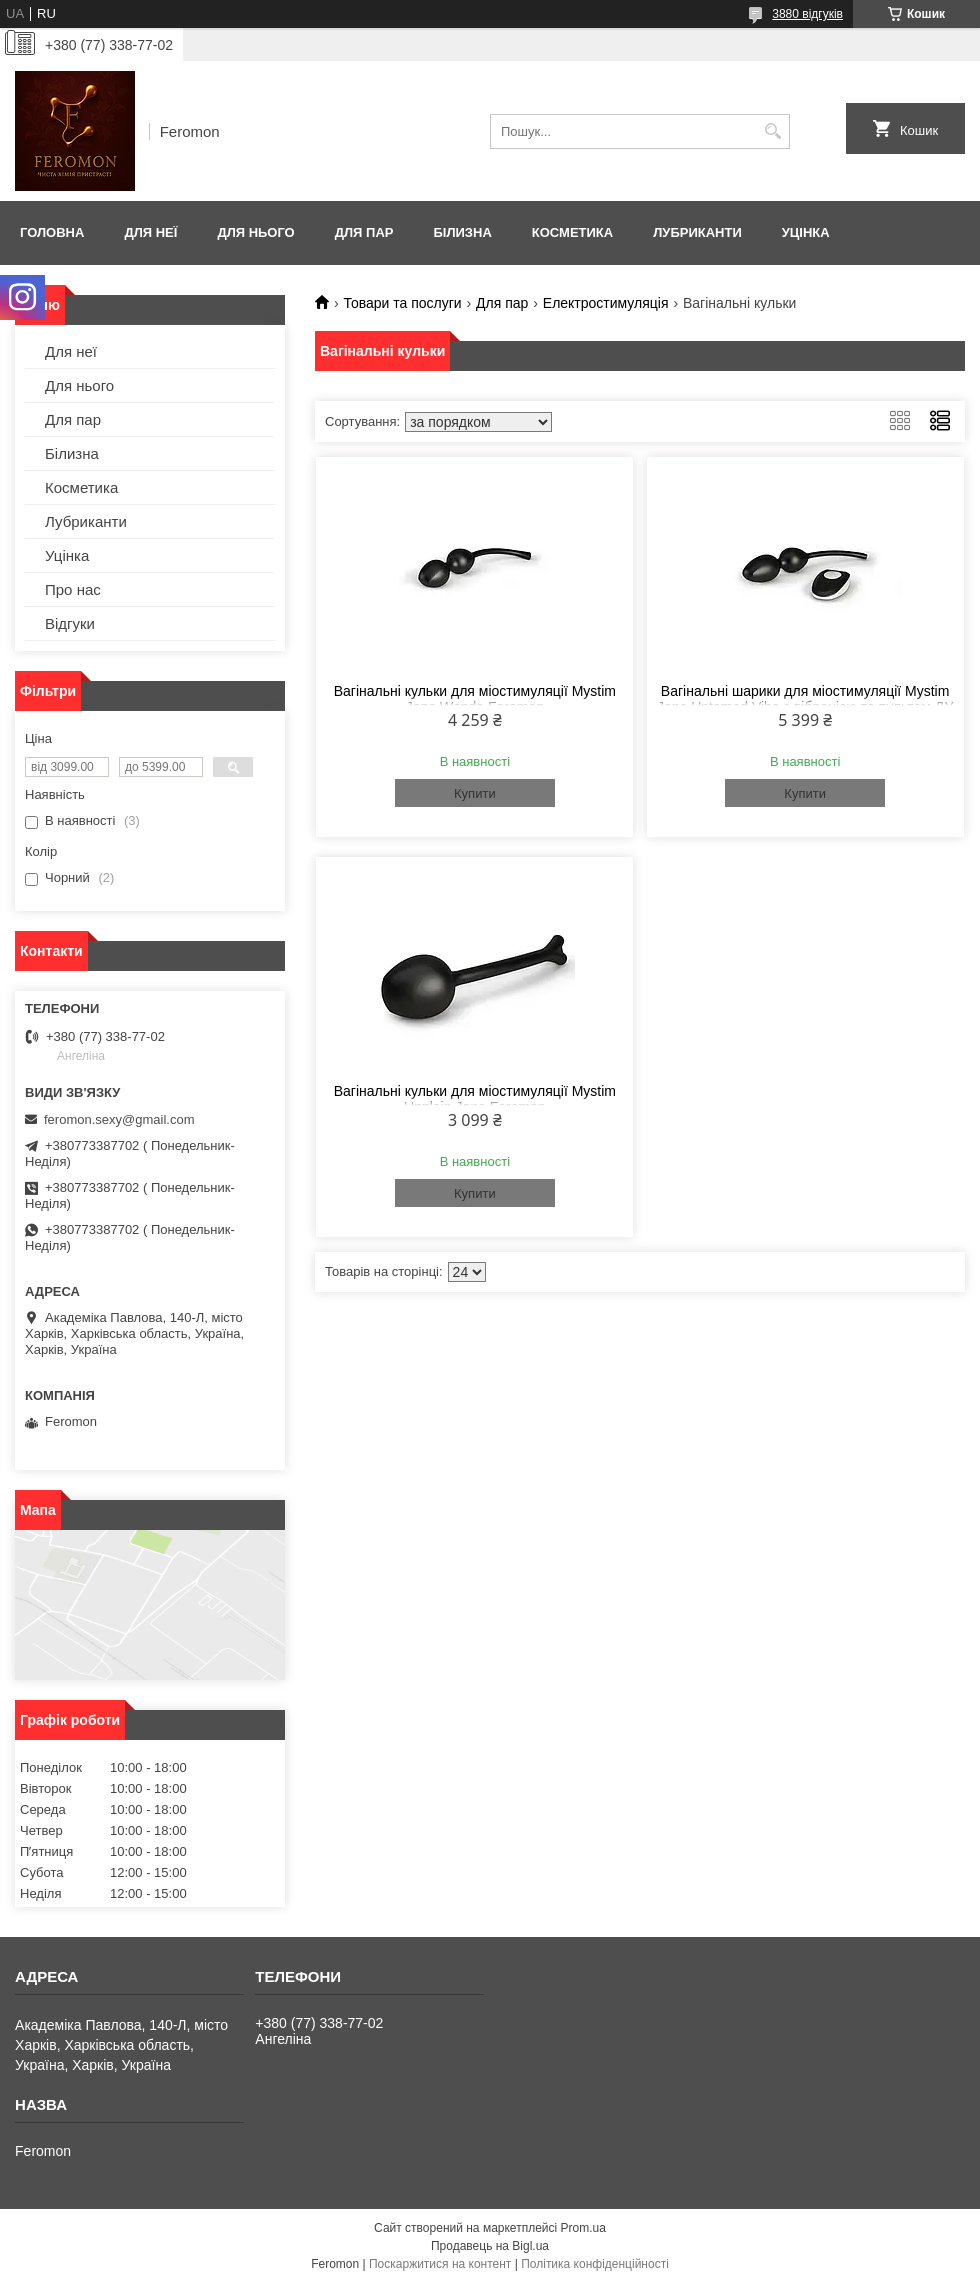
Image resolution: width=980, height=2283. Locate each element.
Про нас (73, 589)
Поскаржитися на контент (440, 2264)
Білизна (462, 232)
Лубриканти (697, 232)
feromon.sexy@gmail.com (119, 1119)
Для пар (364, 232)
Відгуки (70, 623)
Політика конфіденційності (595, 2264)
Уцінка (806, 232)
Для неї (150, 232)
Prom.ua (583, 2228)
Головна (52, 232)
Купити (475, 793)
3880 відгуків (807, 14)
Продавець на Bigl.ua (490, 2246)
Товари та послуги (402, 303)
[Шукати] (772, 131)
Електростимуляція (606, 303)
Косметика (572, 232)
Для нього (255, 232)
